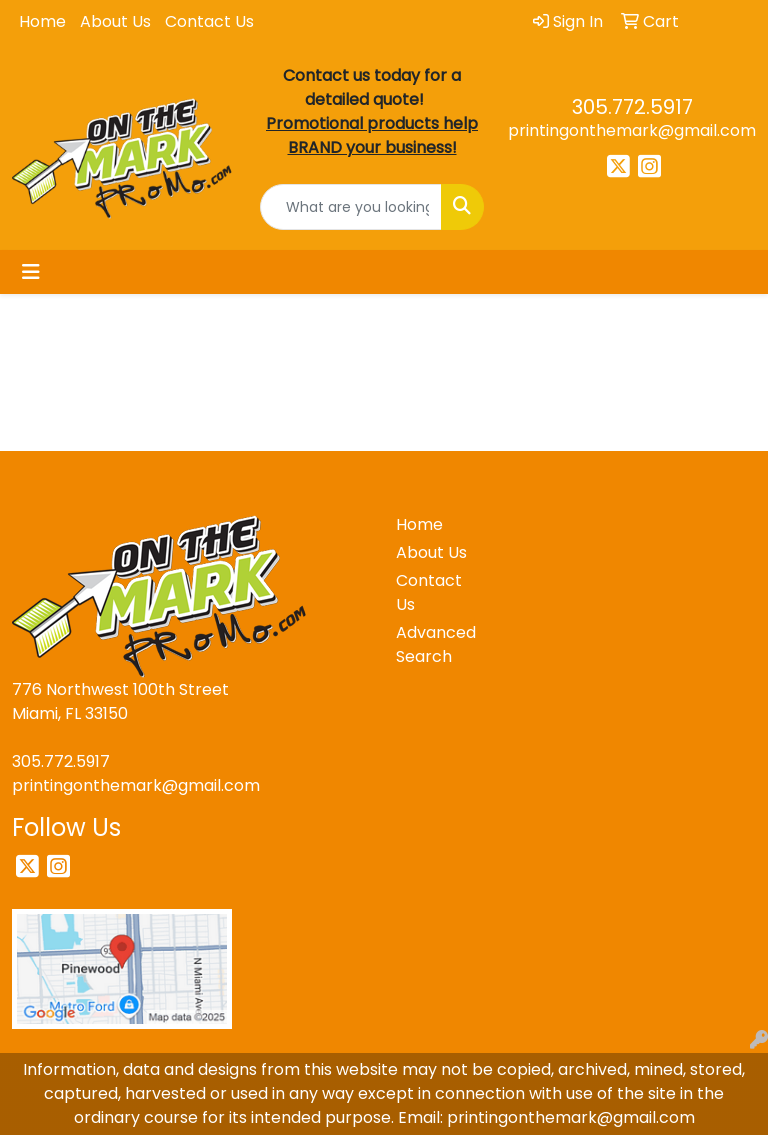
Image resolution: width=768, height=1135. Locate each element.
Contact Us (209, 21)
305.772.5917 (632, 107)
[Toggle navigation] (31, 272)
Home (42, 21)
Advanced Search (432, 644)
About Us (115, 21)
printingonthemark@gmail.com (632, 130)
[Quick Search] (351, 207)
